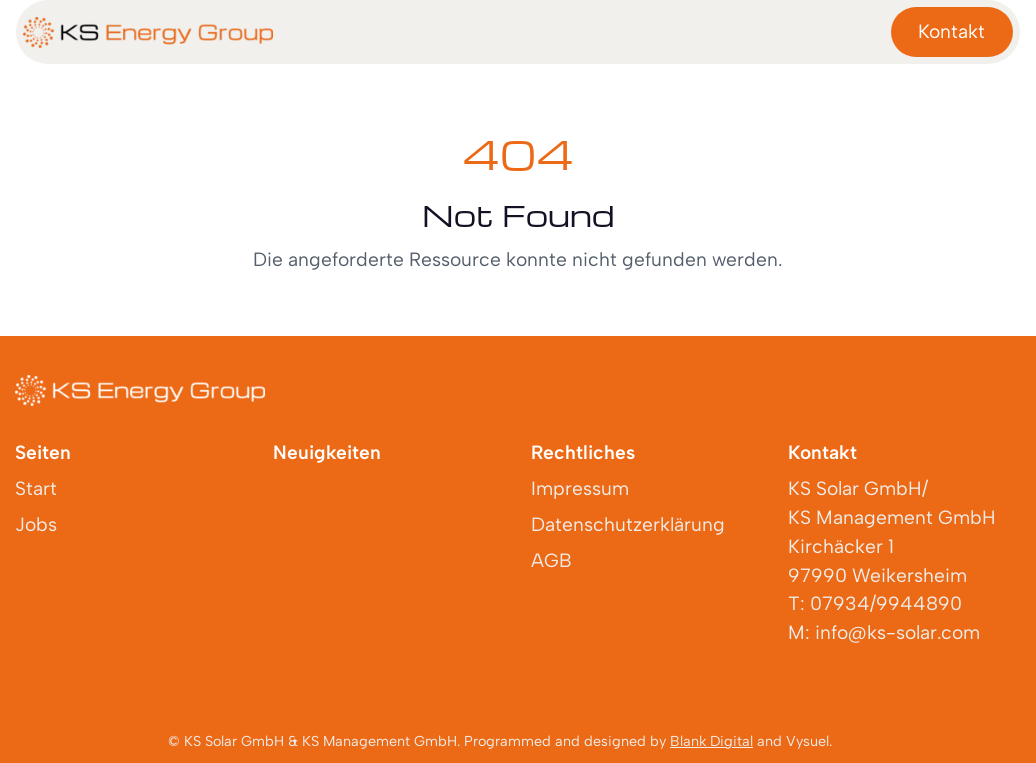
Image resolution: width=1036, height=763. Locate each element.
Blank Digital (711, 741)
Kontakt (951, 31)
